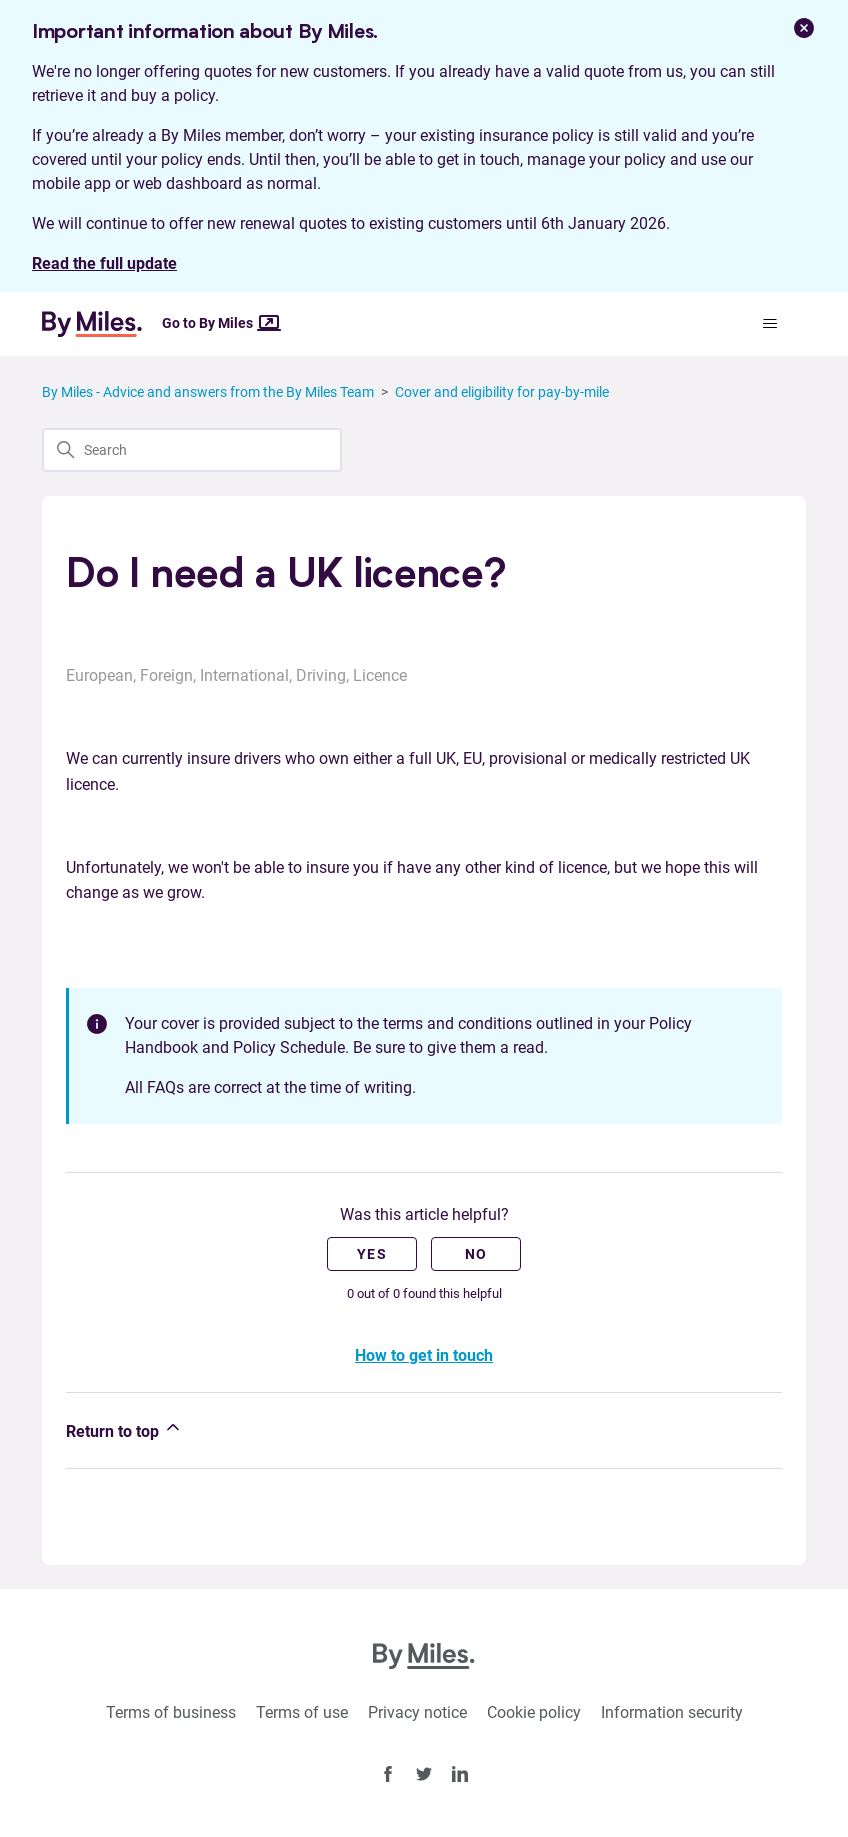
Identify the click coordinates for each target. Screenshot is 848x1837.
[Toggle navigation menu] (770, 324)
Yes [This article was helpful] (372, 1254)
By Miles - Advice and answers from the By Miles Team (208, 392)
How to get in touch (424, 1355)
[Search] (192, 450)
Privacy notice (417, 1712)
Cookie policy (534, 1712)
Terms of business (171, 1712)
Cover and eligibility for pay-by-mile (502, 392)
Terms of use (302, 1712)
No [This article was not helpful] (476, 1254)
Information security (672, 1712)
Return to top (124, 1429)
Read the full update (104, 263)
